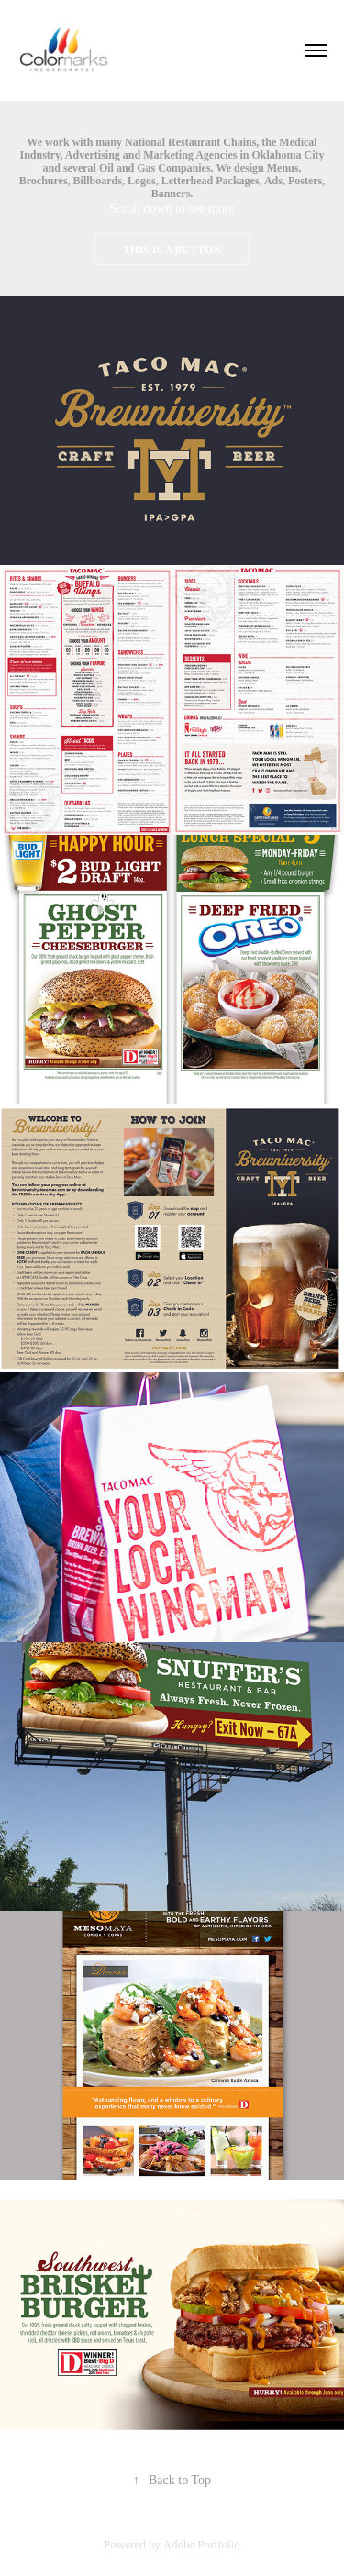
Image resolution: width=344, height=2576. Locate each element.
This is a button (172, 249)
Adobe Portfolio (201, 2544)
